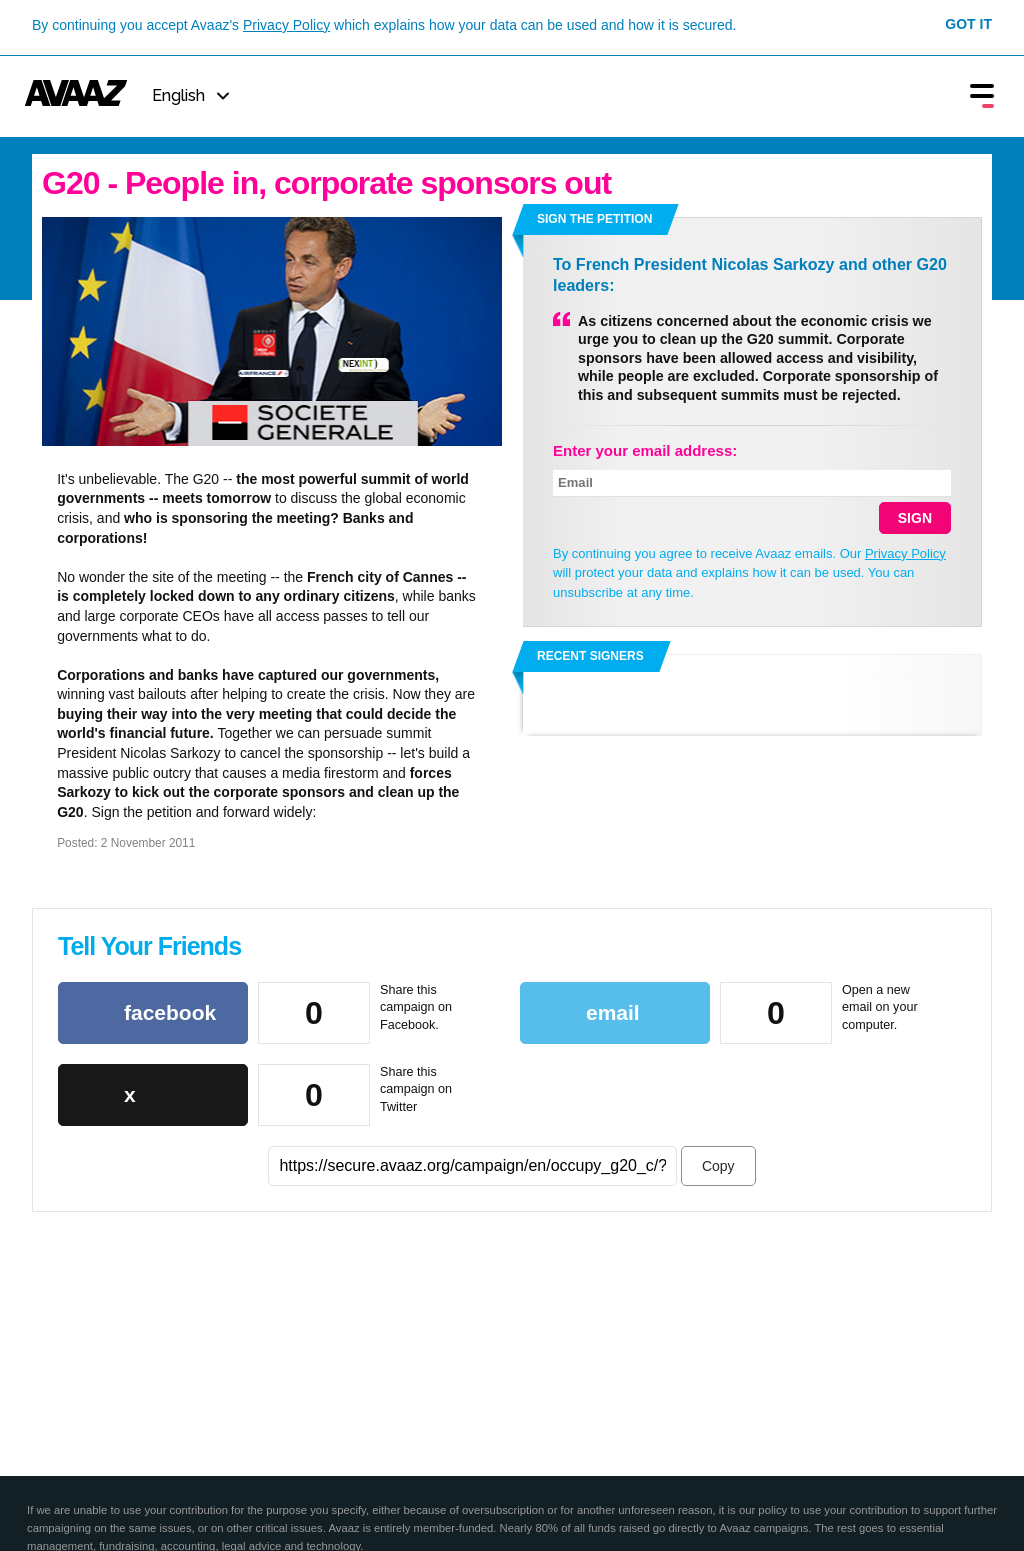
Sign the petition (594, 219)
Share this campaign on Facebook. (416, 1007)
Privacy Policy (286, 25)
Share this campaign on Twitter (416, 1089)
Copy (718, 1166)
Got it (968, 24)
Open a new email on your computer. (880, 1007)
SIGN (915, 518)
